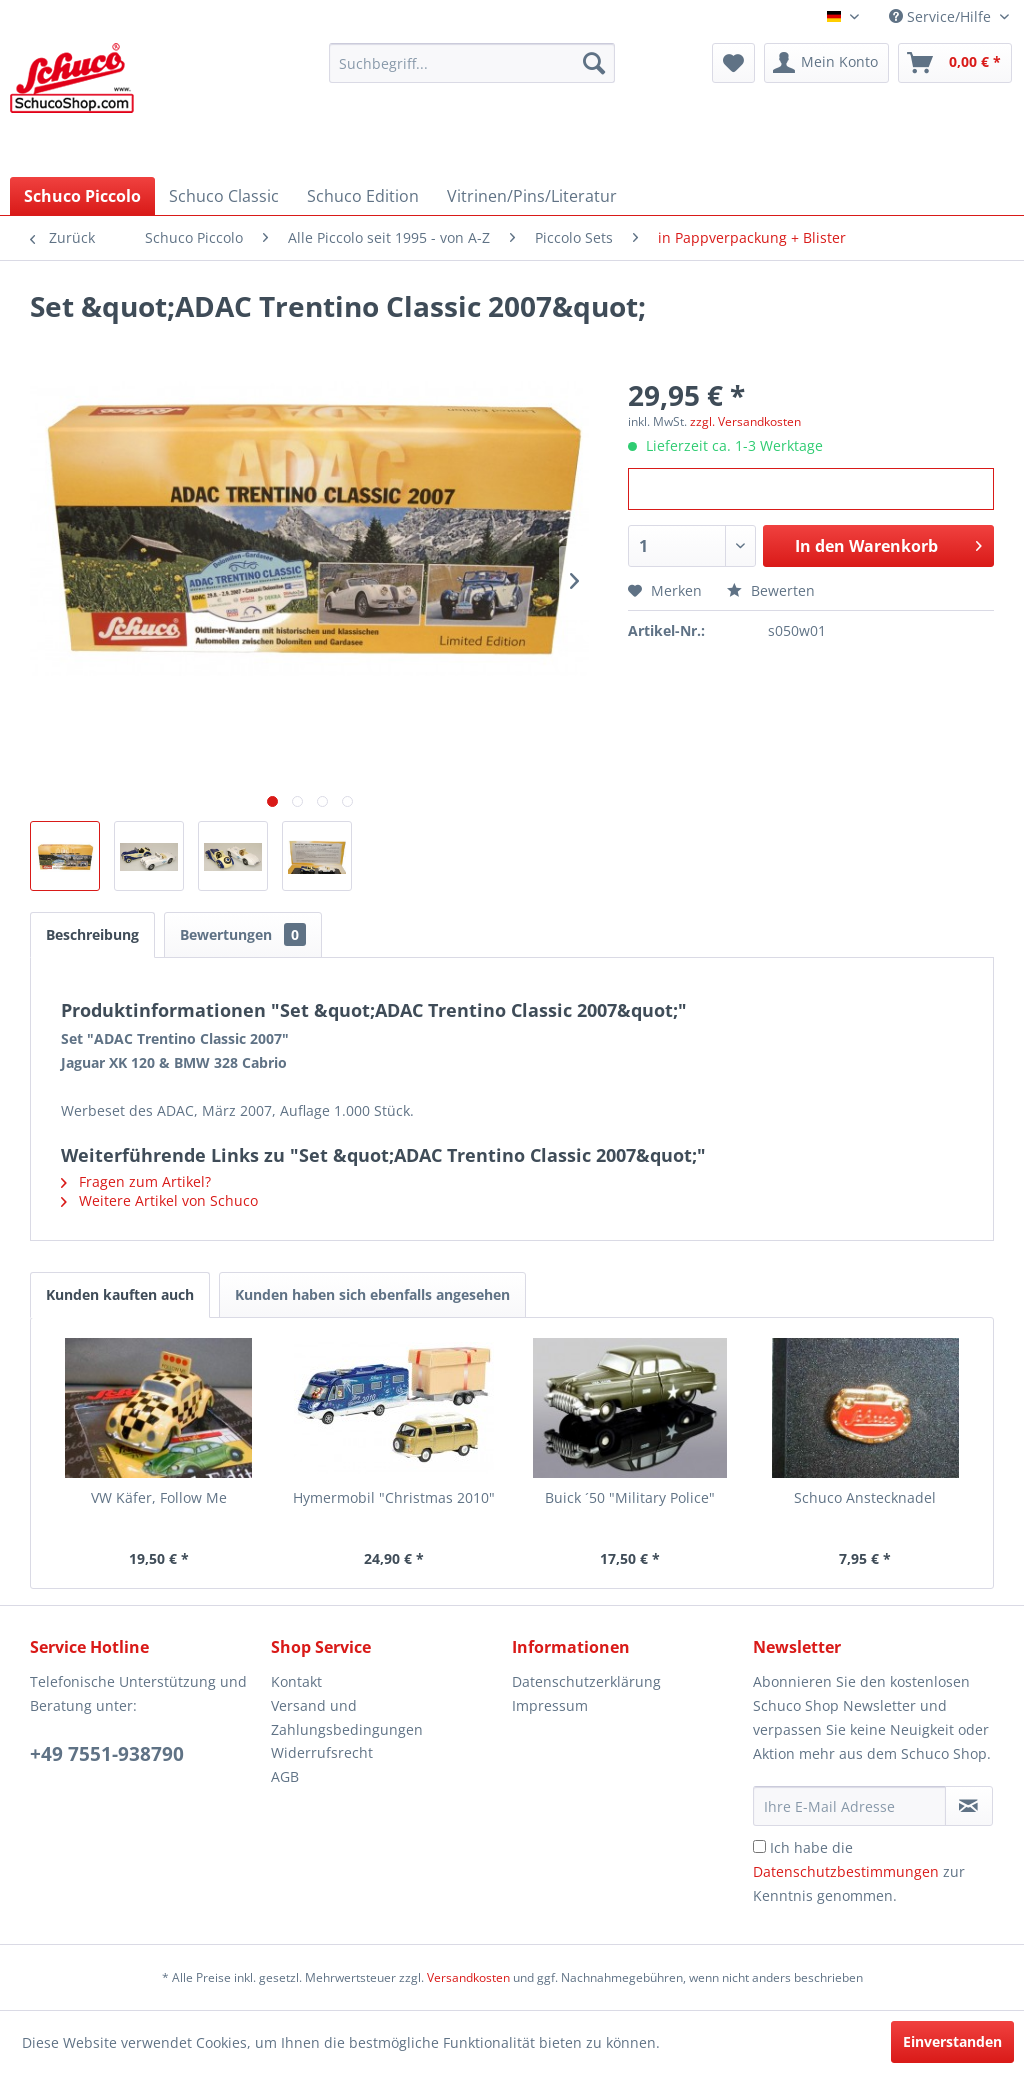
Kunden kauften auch (120, 1294)
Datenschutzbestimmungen (846, 1871)
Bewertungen (243, 934)
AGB (285, 1776)
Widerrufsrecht (322, 1752)
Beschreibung (92, 934)
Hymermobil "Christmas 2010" (394, 1497)
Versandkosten (468, 1977)
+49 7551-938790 (107, 1754)
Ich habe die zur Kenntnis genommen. (859, 1871)
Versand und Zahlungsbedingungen (347, 1717)
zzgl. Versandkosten (745, 421)
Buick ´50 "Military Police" (630, 1497)
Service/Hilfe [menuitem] (942, 16)
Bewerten (771, 590)
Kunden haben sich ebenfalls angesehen (372, 1294)
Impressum (550, 1705)
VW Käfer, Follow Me (159, 1497)
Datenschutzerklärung (586, 1681)
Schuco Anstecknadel (865, 1497)
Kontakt (296, 1681)
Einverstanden (952, 2041)
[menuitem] (472, 63)
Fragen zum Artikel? (136, 1181)
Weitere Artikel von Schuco (159, 1200)
